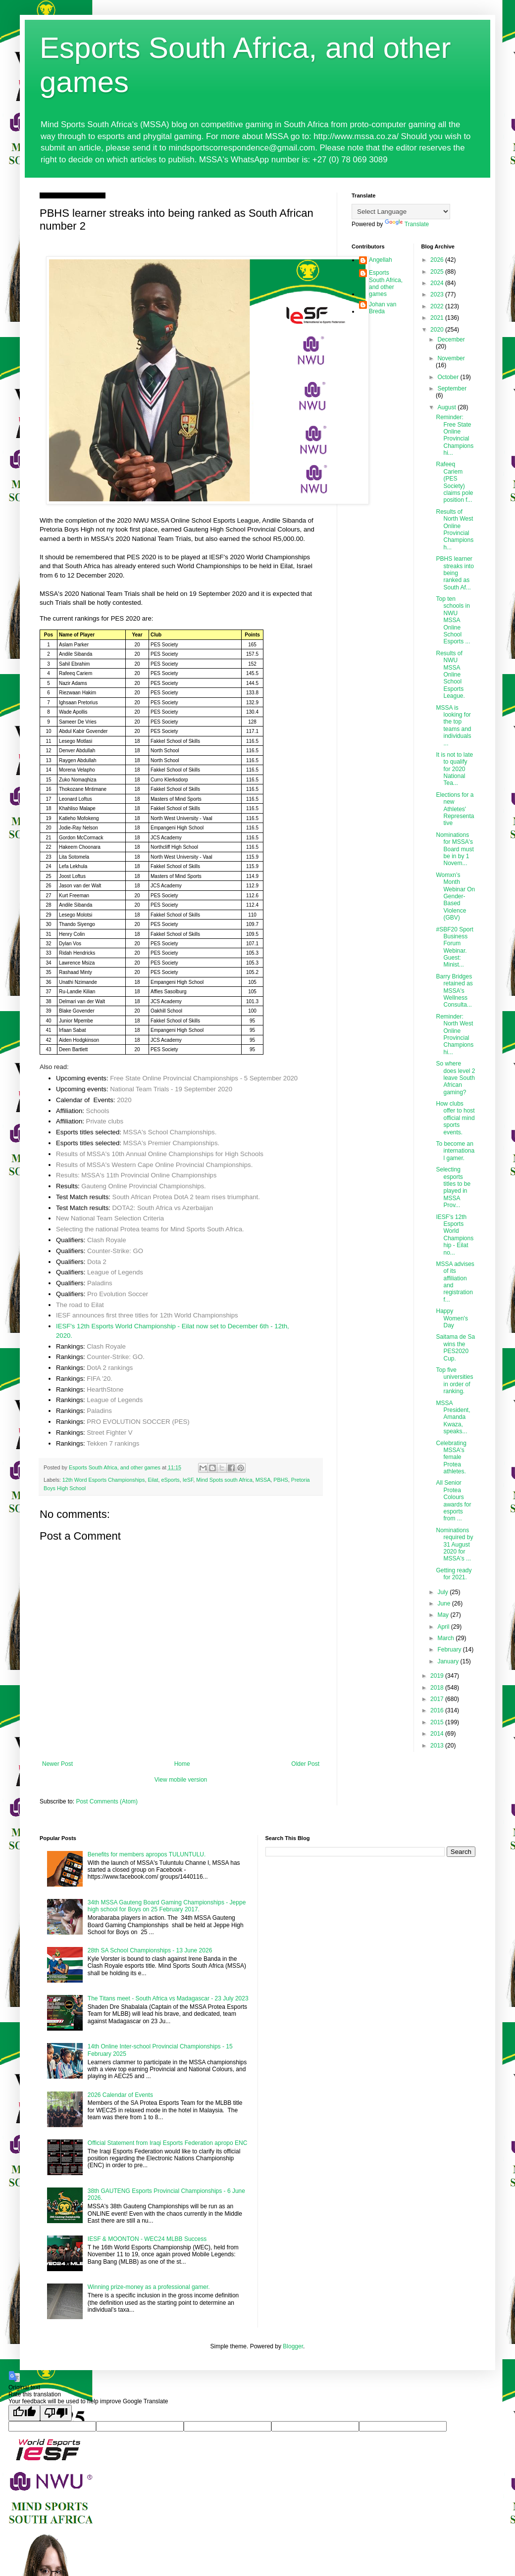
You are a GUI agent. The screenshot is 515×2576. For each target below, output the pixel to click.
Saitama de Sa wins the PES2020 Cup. (455, 1347)
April (444, 1626)
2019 (437, 1675)
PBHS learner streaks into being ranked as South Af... (454, 573)
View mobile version (180, 1779)
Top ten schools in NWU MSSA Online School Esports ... (453, 620)
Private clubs (105, 1121)
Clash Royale (106, 1240)
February (450, 1649)
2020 (124, 1100)
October (448, 377)
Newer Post (57, 1763)
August (447, 407)
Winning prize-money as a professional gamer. (149, 2287)
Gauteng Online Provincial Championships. (143, 1186)
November (450, 358)
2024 (437, 283)
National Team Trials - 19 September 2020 (171, 1089)
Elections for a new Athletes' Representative (455, 809)
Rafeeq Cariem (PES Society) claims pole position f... (454, 482)
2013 (437, 1745)
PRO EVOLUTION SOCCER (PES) (138, 1421)
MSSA (263, 1480)
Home (182, 1763)
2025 (437, 271)
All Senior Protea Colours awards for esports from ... (453, 1500)
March (446, 1638)
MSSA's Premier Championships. (171, 1143)
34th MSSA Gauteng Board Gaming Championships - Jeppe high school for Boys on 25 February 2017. (167, 1906)
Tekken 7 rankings (113, 1443)
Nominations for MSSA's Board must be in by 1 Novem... (454, 849)
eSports (170, 1480)
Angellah (380, 259)
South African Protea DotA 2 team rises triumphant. (186, 1197)
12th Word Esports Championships (103, 1480)
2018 (437, 1687)
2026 (437, 259)
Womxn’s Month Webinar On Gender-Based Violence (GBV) (455, 896)
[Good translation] (24, 2413)
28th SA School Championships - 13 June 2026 (150, 1950)
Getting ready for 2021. (453, 1574)
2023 (437, 294)
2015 (437, 1722)
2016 (437, 1710)
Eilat (153, 1480)
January (448, 1661)
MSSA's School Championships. (170, 1132)
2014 (437, 1733)
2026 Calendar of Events (120, 2094)
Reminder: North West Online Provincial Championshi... (454, 1034)
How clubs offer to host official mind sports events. (455, 1118)
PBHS (280, 1480)
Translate (407, 224)
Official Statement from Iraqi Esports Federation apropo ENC (168, 2142)
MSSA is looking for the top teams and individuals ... (453, 725)
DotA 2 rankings (110, 1367)
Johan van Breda (382, 308)
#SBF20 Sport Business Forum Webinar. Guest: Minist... (454, 947)
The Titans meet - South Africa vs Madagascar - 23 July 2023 (168, 1998)
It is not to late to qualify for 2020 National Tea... (454, 769)
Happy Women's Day (451, 1318)
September (451, 388)
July (443, 1592)
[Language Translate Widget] (401, 211)
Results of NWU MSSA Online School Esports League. (450, 674)
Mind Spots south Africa (224, 1480)
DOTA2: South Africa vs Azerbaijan (162, 1208)
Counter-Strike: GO (115, 1251)
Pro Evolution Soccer (117, 1294)
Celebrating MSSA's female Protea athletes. (451, 1457)
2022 (437, 306)
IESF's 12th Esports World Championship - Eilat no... (454, 1235)
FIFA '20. (99, 1378)
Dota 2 (96, 1261)
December (450, 339)
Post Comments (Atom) (107, 1801)
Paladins (99, 1283)
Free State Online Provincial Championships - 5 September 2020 (204, 1078)
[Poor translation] (56, 2413)
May (443, 1614)
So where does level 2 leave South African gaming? (455, 1078)
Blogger (293, 2346)
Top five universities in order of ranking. (454, 1380)
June (444, 1603)
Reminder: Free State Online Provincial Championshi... (454, 435)
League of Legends (115, 1272)
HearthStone (105, 1389)
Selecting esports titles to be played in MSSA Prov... (453, 1187)
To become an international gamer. (455, 1151)
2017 (437, 1699)
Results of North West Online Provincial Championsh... (454, 529)
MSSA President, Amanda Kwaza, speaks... (453, 1417)
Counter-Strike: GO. (116, 1357)
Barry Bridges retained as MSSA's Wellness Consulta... (454, 991)
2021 (437, 317)
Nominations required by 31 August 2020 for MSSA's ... (454, 1544)
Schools (97, 1111)
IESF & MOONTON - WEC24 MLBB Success (147, 2239)
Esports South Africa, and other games (386, 283)
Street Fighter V (109, 1432)
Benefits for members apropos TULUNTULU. (147, 1854)
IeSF (188, 1480)
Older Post (305, 1763)
